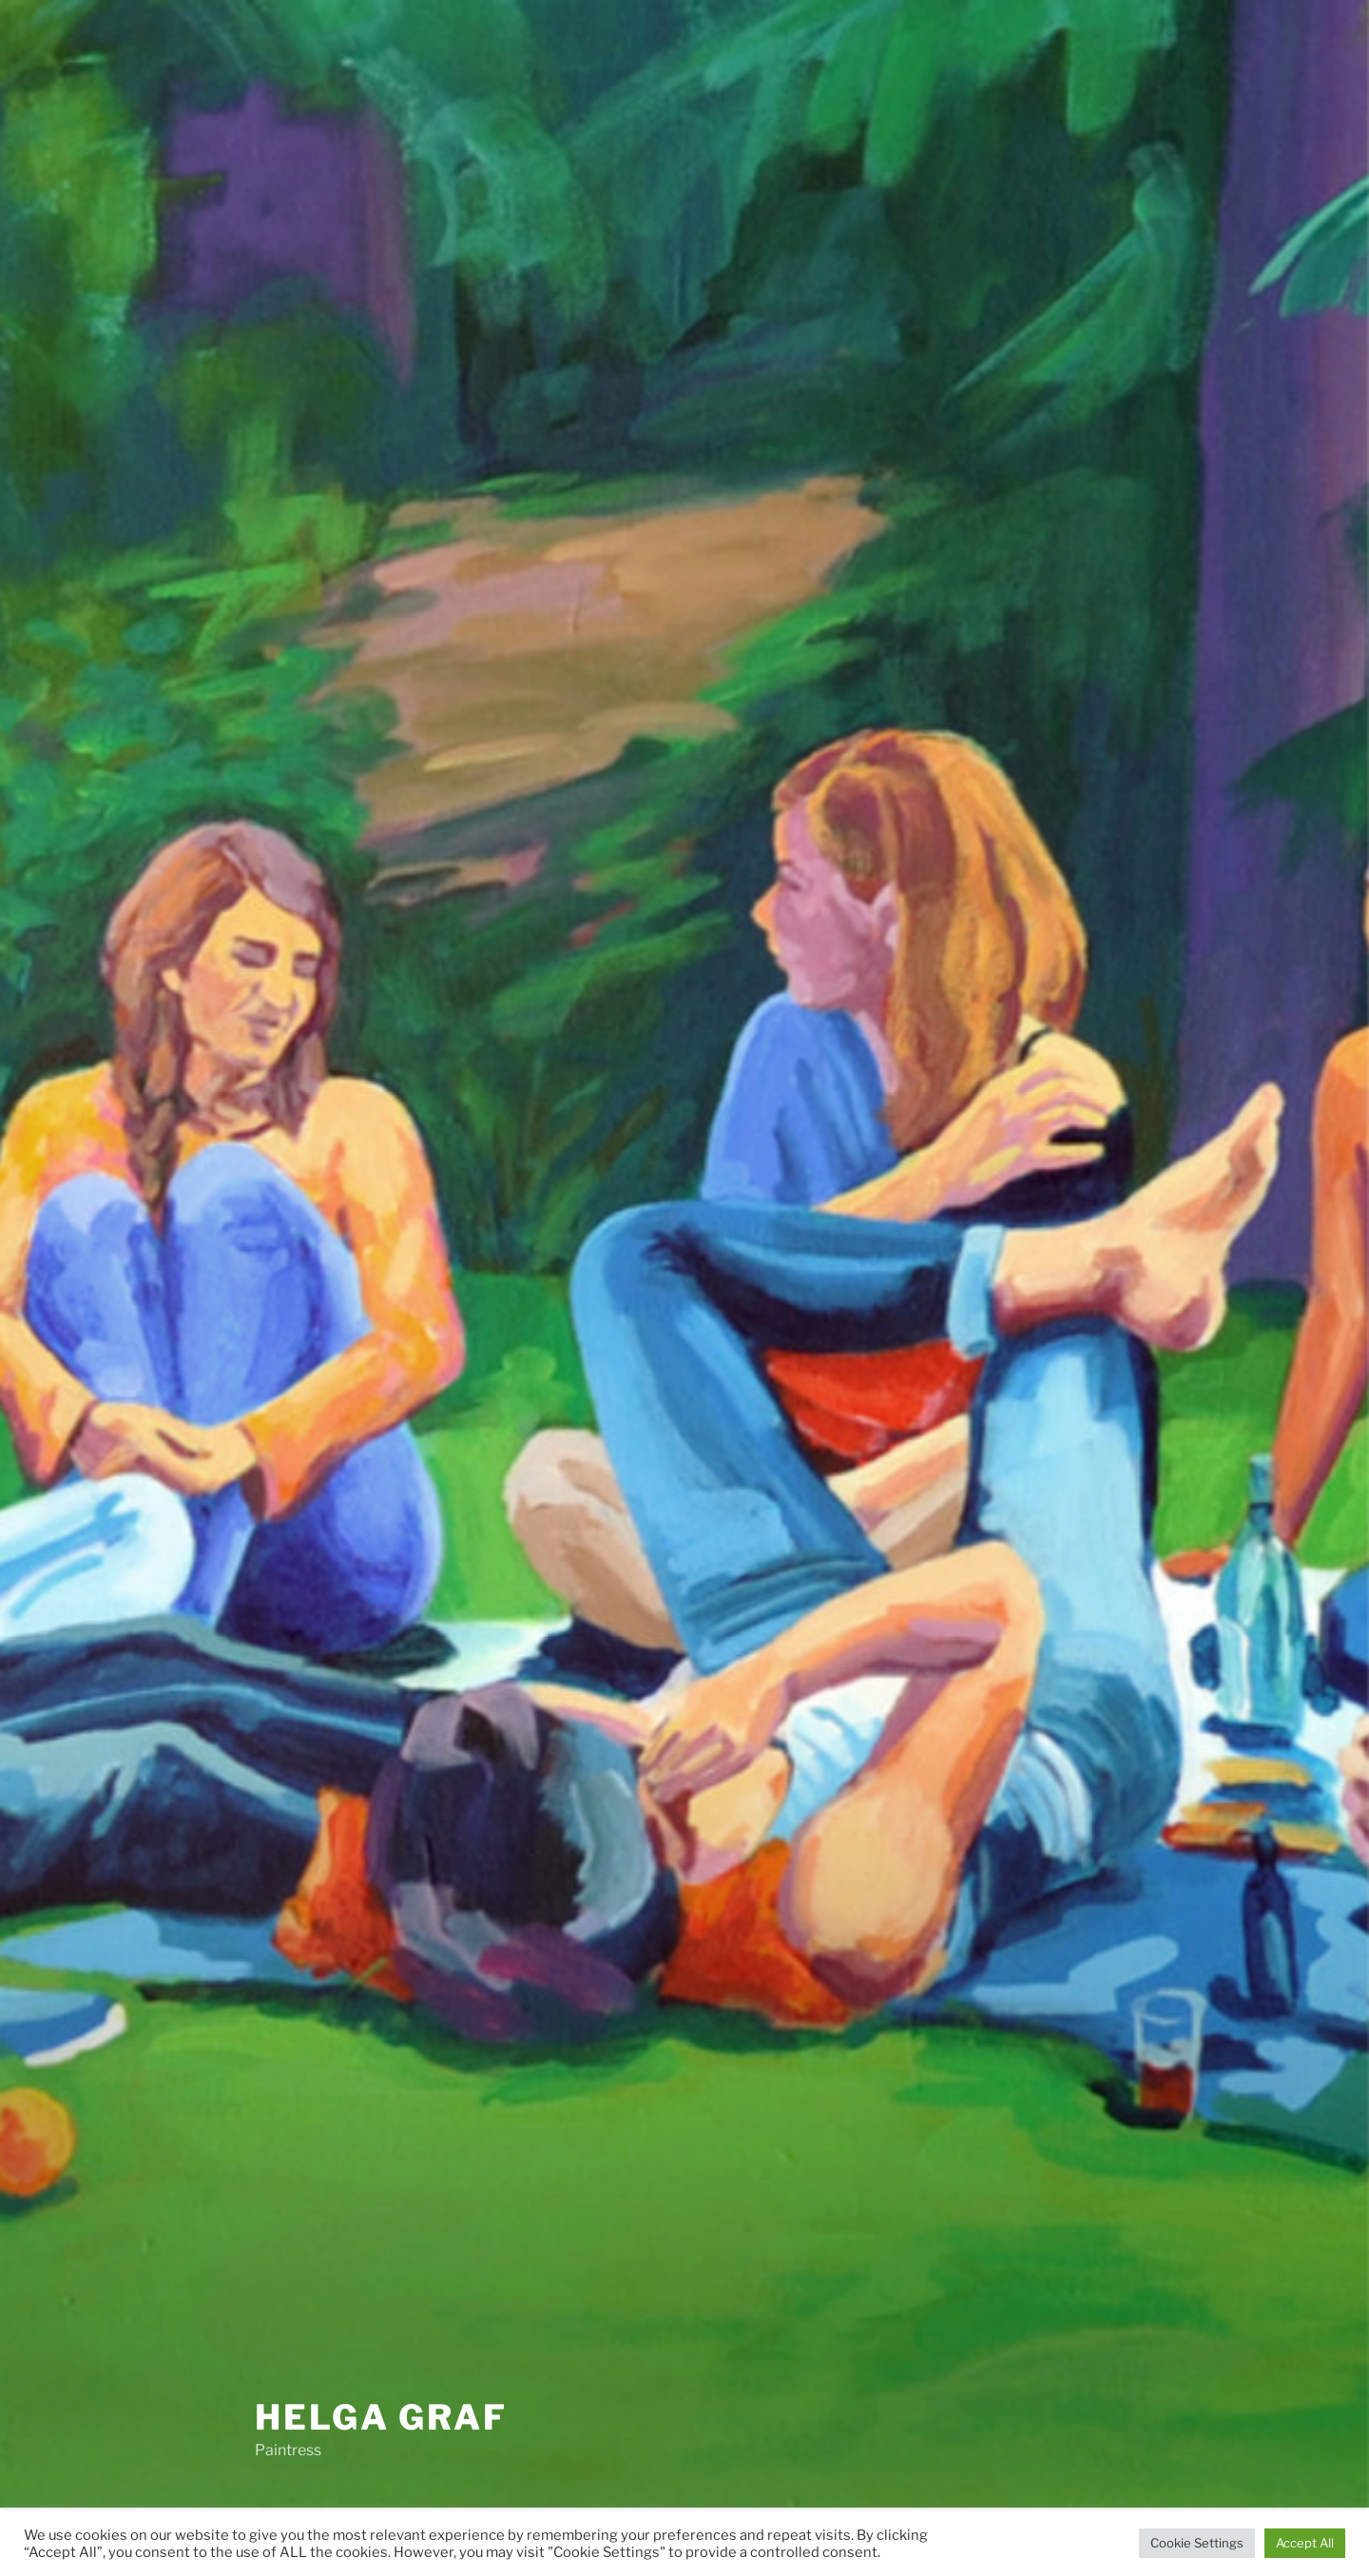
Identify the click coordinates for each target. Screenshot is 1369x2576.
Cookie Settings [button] (1197, 2542)
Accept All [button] (1305, 2542)
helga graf (381, 2417)
